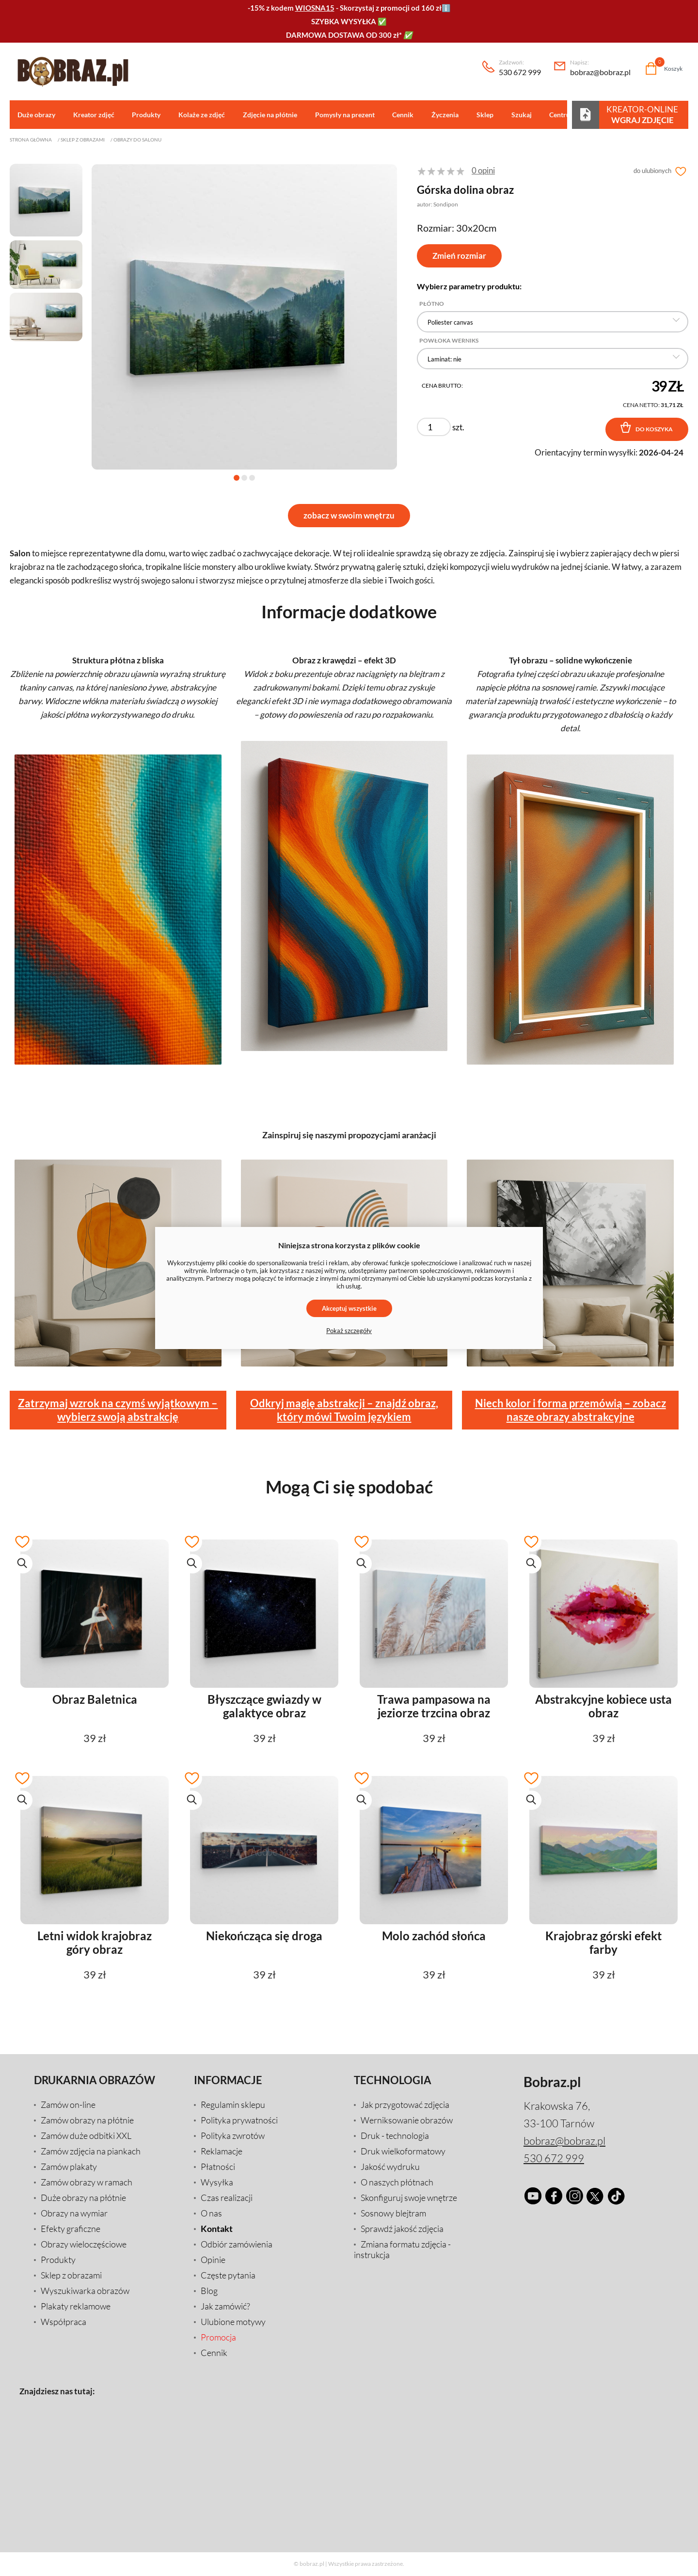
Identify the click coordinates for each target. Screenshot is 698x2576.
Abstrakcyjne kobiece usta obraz (603, 1706)
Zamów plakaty (69, 2167)
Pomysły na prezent (340, 114)
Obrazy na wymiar (74, 2213)
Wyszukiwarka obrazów (85, 2291)
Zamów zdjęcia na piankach (91, 2151)
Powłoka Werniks (448, 341)
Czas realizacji (227, 2198)
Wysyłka (217, 2182)
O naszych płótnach (397, 2182)
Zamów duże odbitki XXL (86, 2136)
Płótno (431, 304)
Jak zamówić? (225, 2306)
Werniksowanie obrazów (407, 2120)
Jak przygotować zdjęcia (405, 2105)
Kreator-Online (642, 114)
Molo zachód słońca (434, 1936)
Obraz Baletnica (94, 1700)
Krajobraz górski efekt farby (603, 1943)
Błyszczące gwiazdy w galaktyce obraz (264, 1706)
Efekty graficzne (70, 2229)
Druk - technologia (395, 2136)
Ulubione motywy (233, 2322)
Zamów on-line (68, 2105)
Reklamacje (221, 2151)
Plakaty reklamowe (76, 2306)
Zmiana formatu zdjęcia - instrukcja (402, 2250)
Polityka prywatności (239, 2120)
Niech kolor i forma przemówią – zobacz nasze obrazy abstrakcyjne (570, 1410)
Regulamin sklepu (233, 2105)
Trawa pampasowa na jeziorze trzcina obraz (434, 1706)
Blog (209, 2291)
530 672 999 (520, 68)
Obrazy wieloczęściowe (84, 2244)
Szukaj (513, 114)
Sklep (477, 114)
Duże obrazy (36, 114)
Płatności (218, 2167)
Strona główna (31, 140)
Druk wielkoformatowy (403, 2151)
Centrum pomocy (566, 114)
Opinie (213, 2260)
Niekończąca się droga (264, 1936)
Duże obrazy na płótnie (83, 2198)
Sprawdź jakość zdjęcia (402, 2229)
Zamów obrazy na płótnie (87, 2120)
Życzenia (438, 114)
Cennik (397, 114)
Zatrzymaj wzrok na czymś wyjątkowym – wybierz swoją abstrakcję (118, 1410)
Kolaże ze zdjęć (198, 114)
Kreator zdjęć (92, 114)
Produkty (144, 114)
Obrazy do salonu (137, 140)
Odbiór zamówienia (236, 2244)
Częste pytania (228, 2275)
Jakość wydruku (390, 2167)
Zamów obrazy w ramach (86, 2182)
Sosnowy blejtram (393, 2213)
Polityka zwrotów (233, 2136)
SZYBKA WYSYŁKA (343, 21)
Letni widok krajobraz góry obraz (94, 1943)
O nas (211, 2213)
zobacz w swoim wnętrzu (349, 516)
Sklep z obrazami (83, 140)
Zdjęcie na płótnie (266, 114)
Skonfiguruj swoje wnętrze (409, 2198)
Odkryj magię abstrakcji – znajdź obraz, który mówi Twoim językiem (344, 1410)
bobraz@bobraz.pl (600, 68)
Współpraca (63, 2322)
